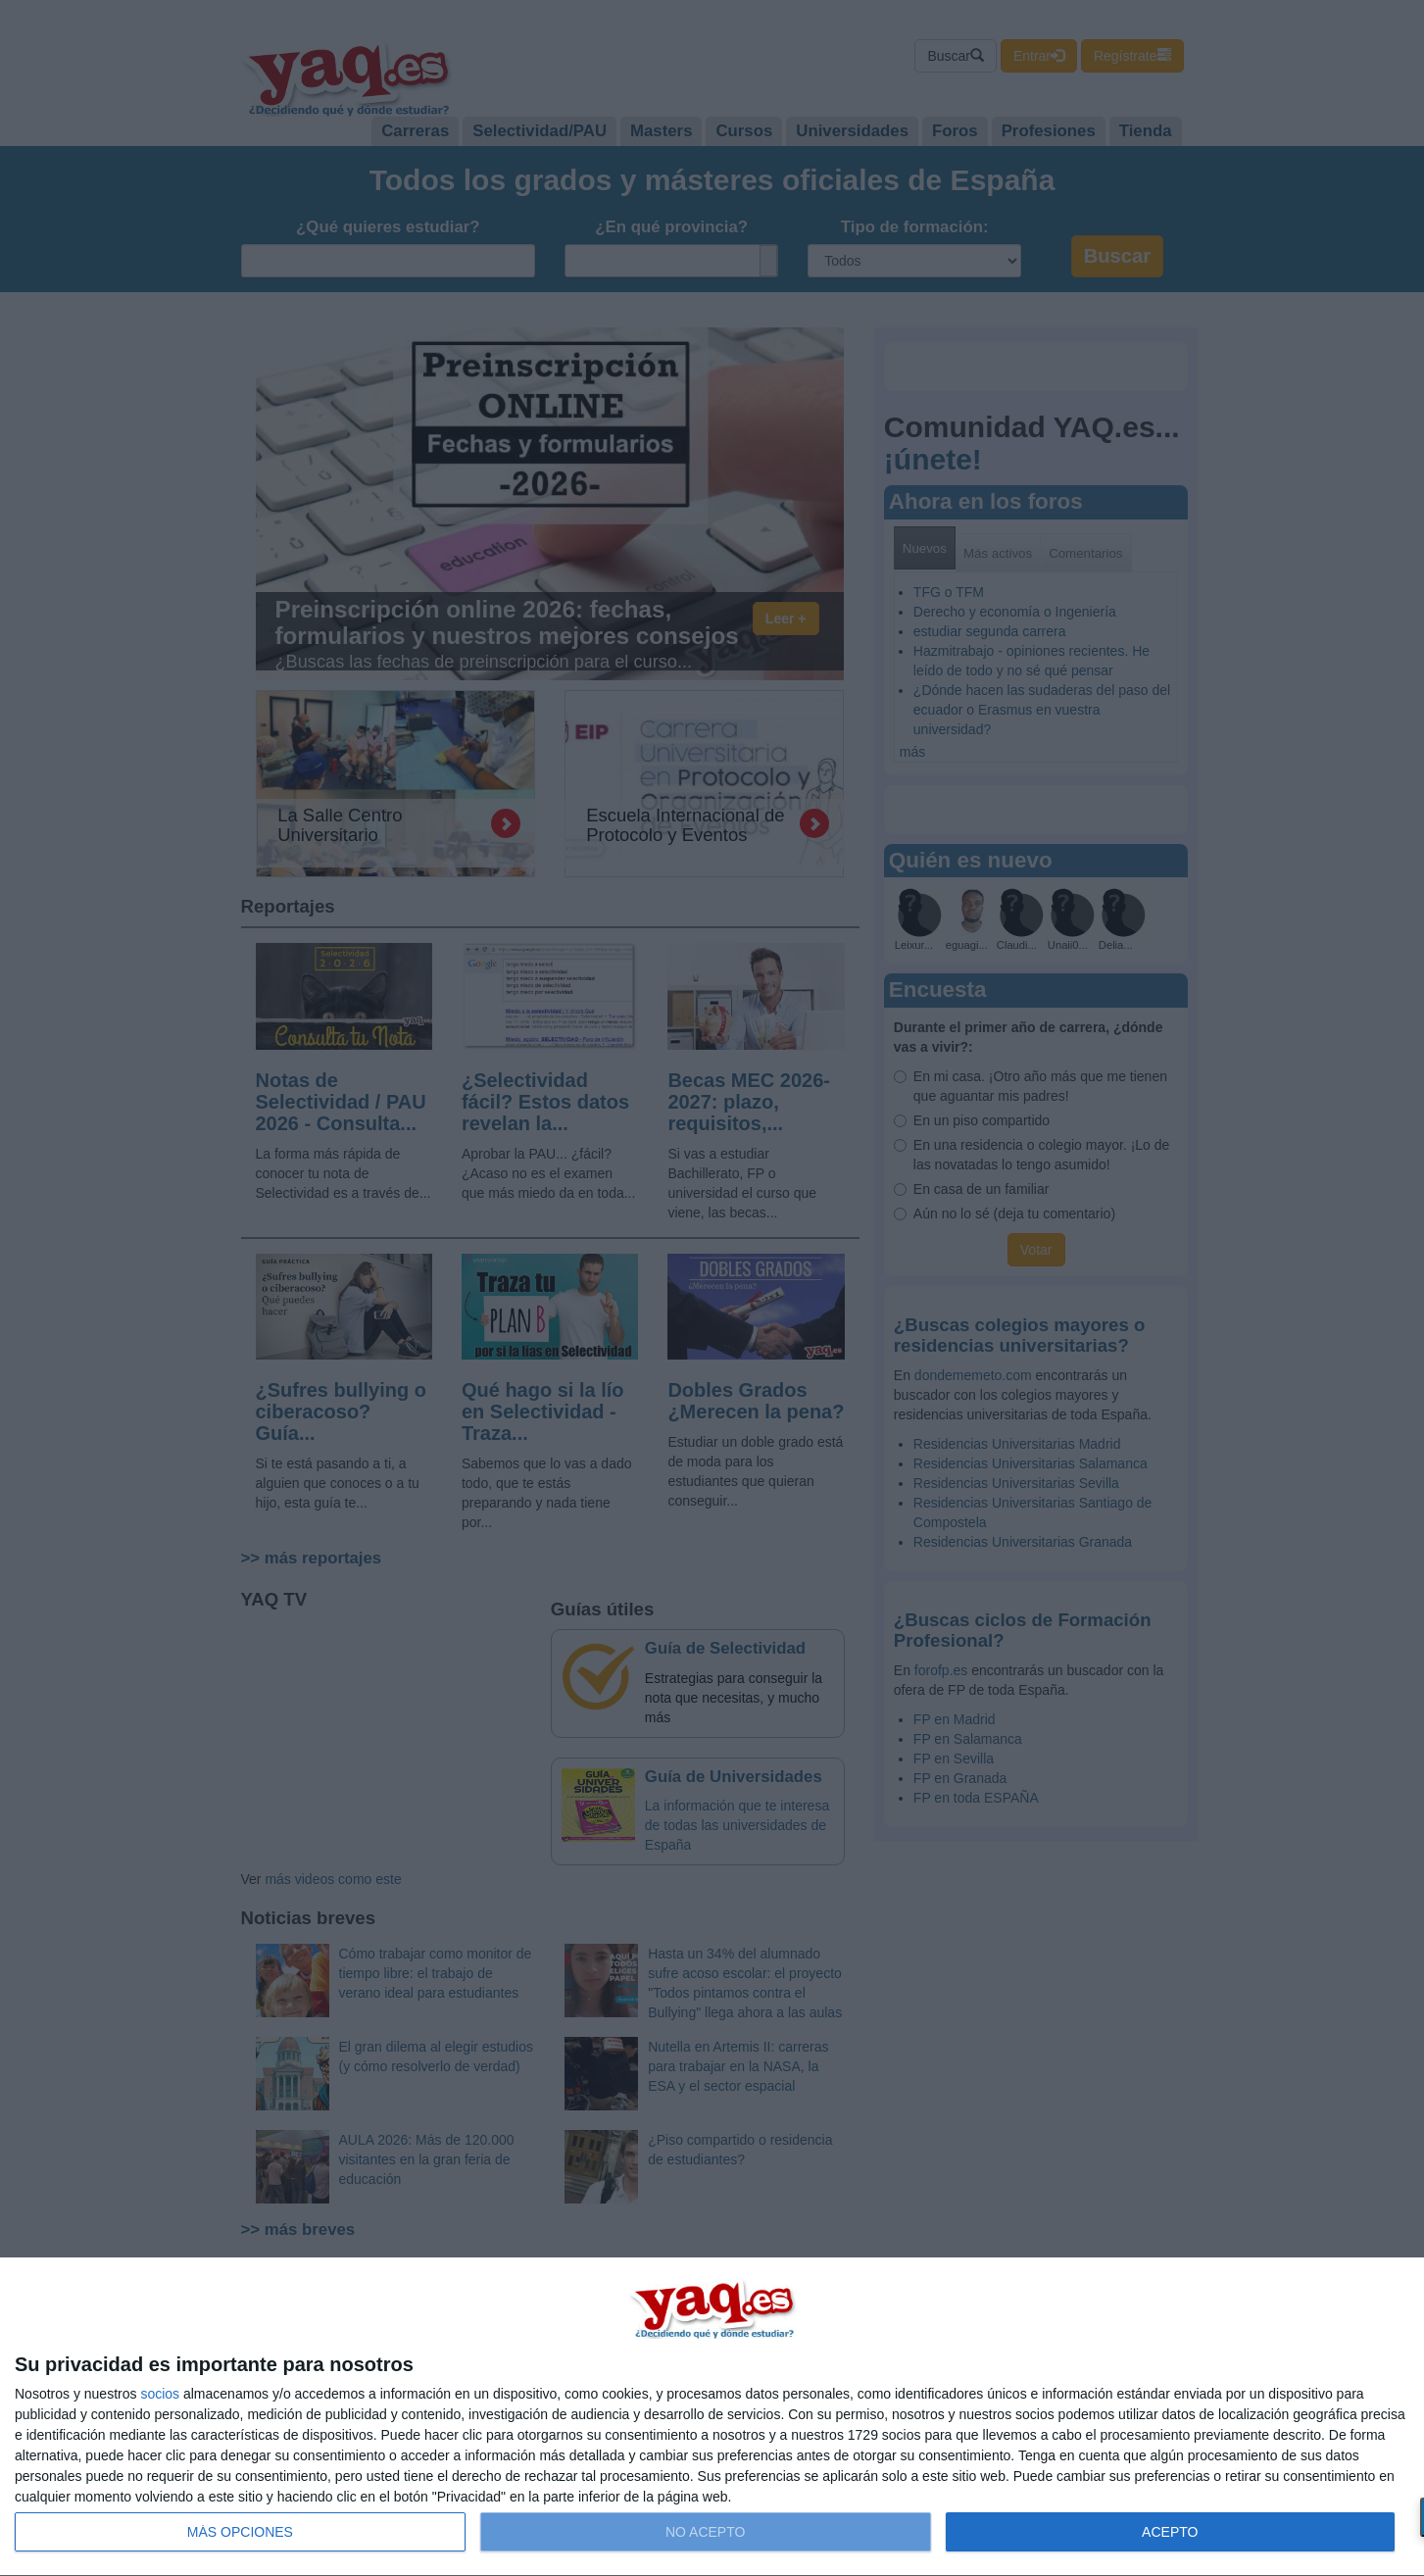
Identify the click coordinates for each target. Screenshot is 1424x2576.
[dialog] (712, 2417)
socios (159, 2394)
